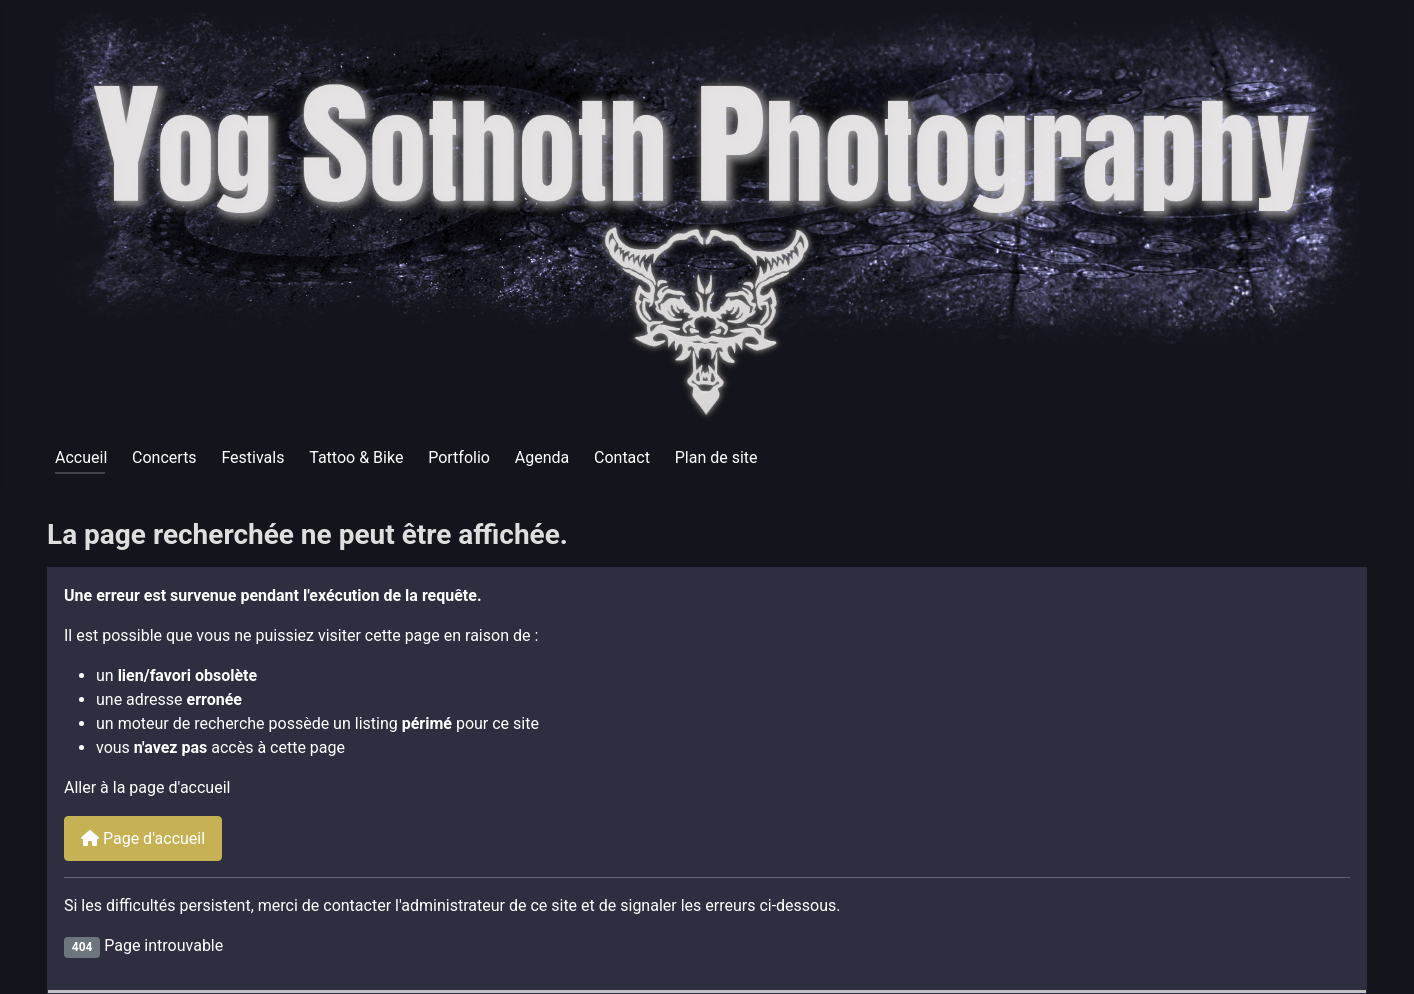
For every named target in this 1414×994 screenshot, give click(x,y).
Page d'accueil (143, 838)
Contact (622, 457)
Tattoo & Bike (356, 457)
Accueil (81, 457)
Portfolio (459, 457)
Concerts (164, 457)
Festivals (252, 457)
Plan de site (716, 457)
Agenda (542, 457)
